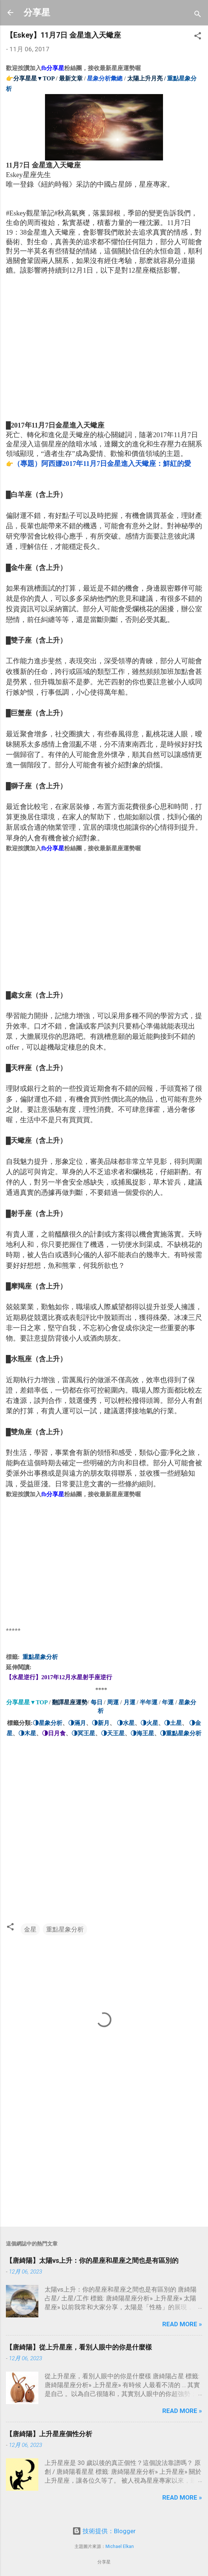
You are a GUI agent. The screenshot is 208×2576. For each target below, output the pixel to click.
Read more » (182, 2324)
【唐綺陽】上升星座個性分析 (49, 2434)
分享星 (37, 12)
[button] (197, 36)
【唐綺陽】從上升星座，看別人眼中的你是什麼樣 (79, 2347)
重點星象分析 (65, 1929)
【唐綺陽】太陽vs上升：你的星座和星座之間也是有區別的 (92, 2260)
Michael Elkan (119, 2546)
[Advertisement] (61, 351)
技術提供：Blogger (104, 2531)
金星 (30, 1929)
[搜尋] (197, 15)
